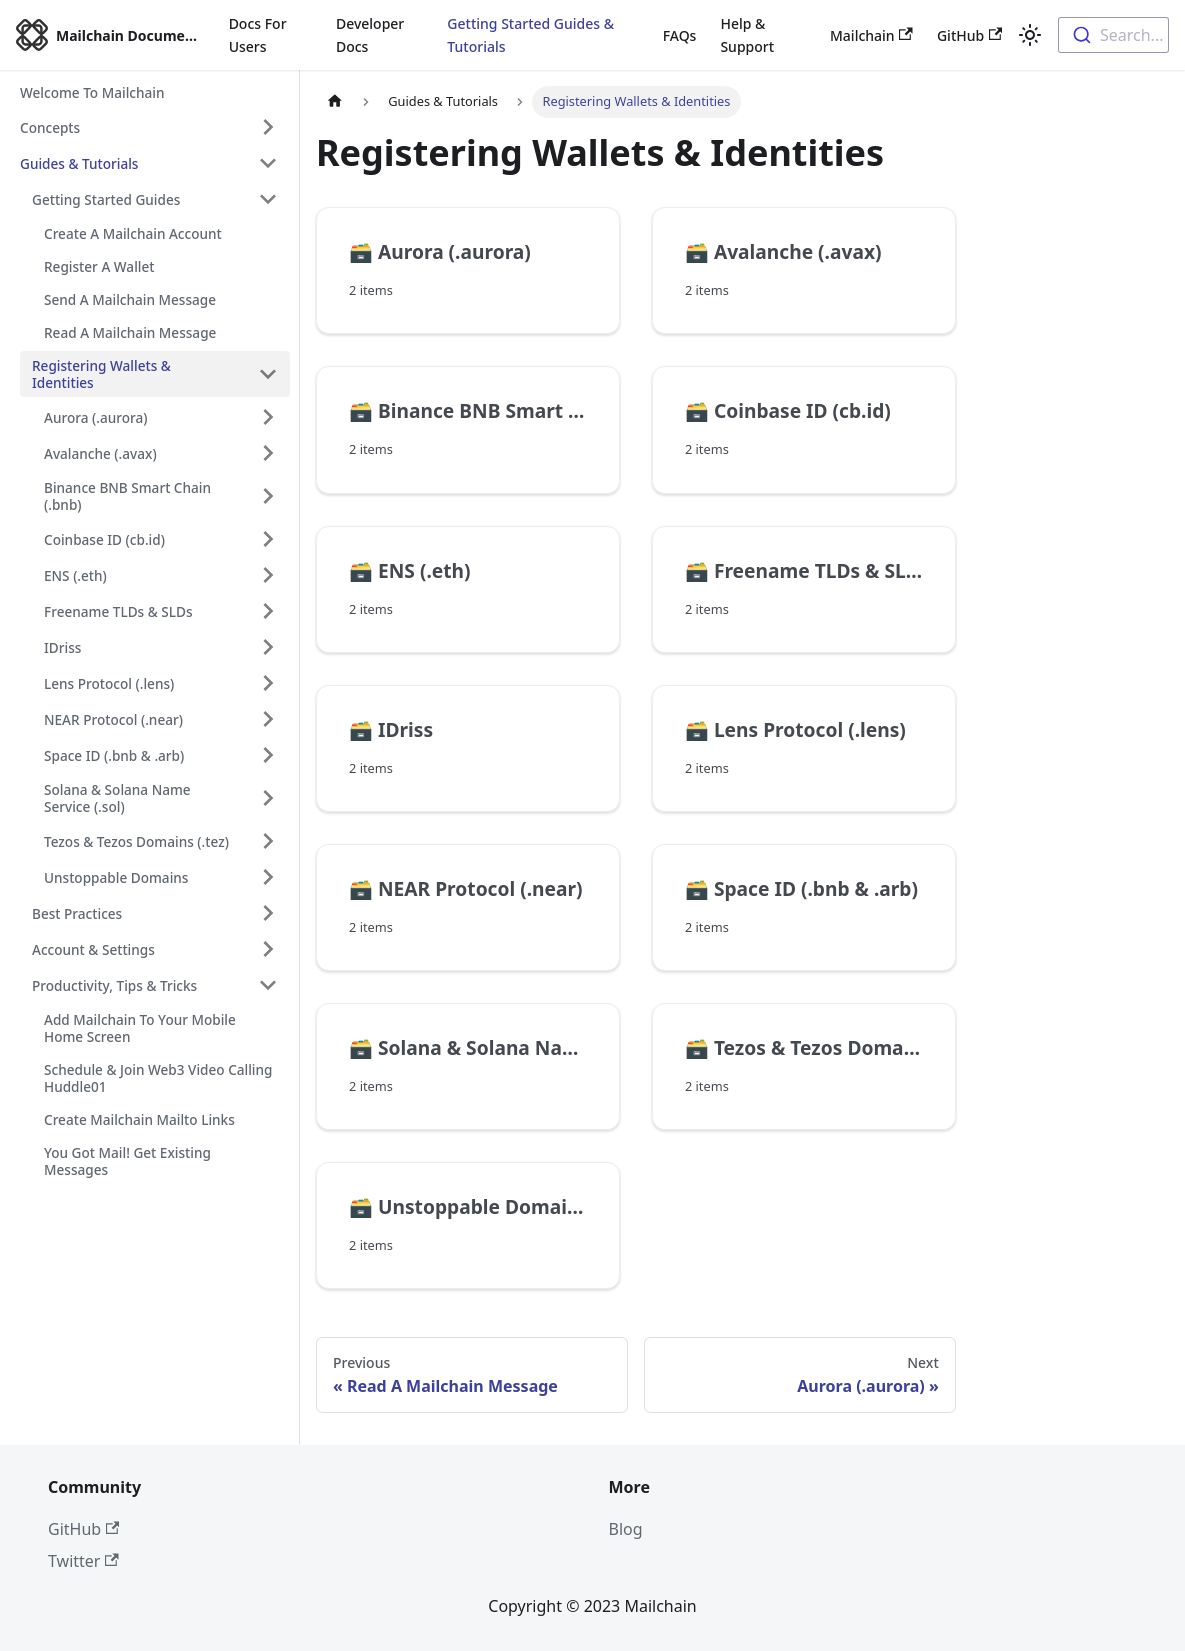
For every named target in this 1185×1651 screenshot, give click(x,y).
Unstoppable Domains (116, 877)
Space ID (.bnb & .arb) (114, 755)
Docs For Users (258, 35)
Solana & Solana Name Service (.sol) (117, 798)
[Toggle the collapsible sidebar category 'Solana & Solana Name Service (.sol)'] (268, 798)
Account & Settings (93, 949)
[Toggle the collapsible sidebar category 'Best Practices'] (268, 913)
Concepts (50, 127)
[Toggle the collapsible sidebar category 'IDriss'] (268, 647)
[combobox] (1113, 35)
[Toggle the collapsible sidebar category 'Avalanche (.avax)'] (268, 453)
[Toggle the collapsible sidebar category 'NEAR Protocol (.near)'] (268, 719)
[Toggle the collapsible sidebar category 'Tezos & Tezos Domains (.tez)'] (268, 841)
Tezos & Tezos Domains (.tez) (136, 841)
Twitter (83, 1561)
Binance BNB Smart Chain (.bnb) (127, 496)
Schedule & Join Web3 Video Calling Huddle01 (158, 1078)
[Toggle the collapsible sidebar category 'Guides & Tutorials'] (268, 163)
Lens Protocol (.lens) (109, 683)
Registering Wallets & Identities (101, 374)
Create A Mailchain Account (133, 233)
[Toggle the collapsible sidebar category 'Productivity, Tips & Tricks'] (268, 985)
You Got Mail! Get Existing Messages (127, 1161)
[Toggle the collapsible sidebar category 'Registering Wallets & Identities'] (268, 374)
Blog (626, 1529)
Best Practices (77, 913)
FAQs (680, 35)
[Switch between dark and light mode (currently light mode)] (1030, 35)
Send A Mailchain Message (130, 299)
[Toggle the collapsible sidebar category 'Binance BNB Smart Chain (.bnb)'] (268, 496)
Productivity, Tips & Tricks (114, 985)
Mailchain (871, 35)
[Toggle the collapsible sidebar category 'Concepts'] (268, 127)
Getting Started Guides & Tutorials (530, 35)
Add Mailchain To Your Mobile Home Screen (140, 1028)
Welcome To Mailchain (92, 92)
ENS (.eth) (75, 575)
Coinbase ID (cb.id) (104, 539)
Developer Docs (370, 35)
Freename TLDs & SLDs (118, 611)
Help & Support (747, 35)
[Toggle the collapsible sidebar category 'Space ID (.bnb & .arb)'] (268, 755)
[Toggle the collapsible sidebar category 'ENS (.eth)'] (268, 575)
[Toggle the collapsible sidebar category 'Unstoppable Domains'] (268, 877)
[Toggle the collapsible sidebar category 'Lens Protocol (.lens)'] (268, 683)
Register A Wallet (99, 266)
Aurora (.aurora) (96, 417)
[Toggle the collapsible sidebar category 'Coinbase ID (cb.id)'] (268, 539)
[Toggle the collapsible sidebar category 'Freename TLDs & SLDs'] (268, 611)
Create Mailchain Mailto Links (139, 1119)
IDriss (62, 647)
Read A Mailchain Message (130, 332)
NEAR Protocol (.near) (113, 719)
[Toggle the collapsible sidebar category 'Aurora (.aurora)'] (268, 417)
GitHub (970, 35)
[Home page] (335, 101)
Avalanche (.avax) (100, 453)
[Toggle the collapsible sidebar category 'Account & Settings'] (268, 949)
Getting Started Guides (106, 199)
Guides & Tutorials (79, 163)
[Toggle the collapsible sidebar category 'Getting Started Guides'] (268, 199)
